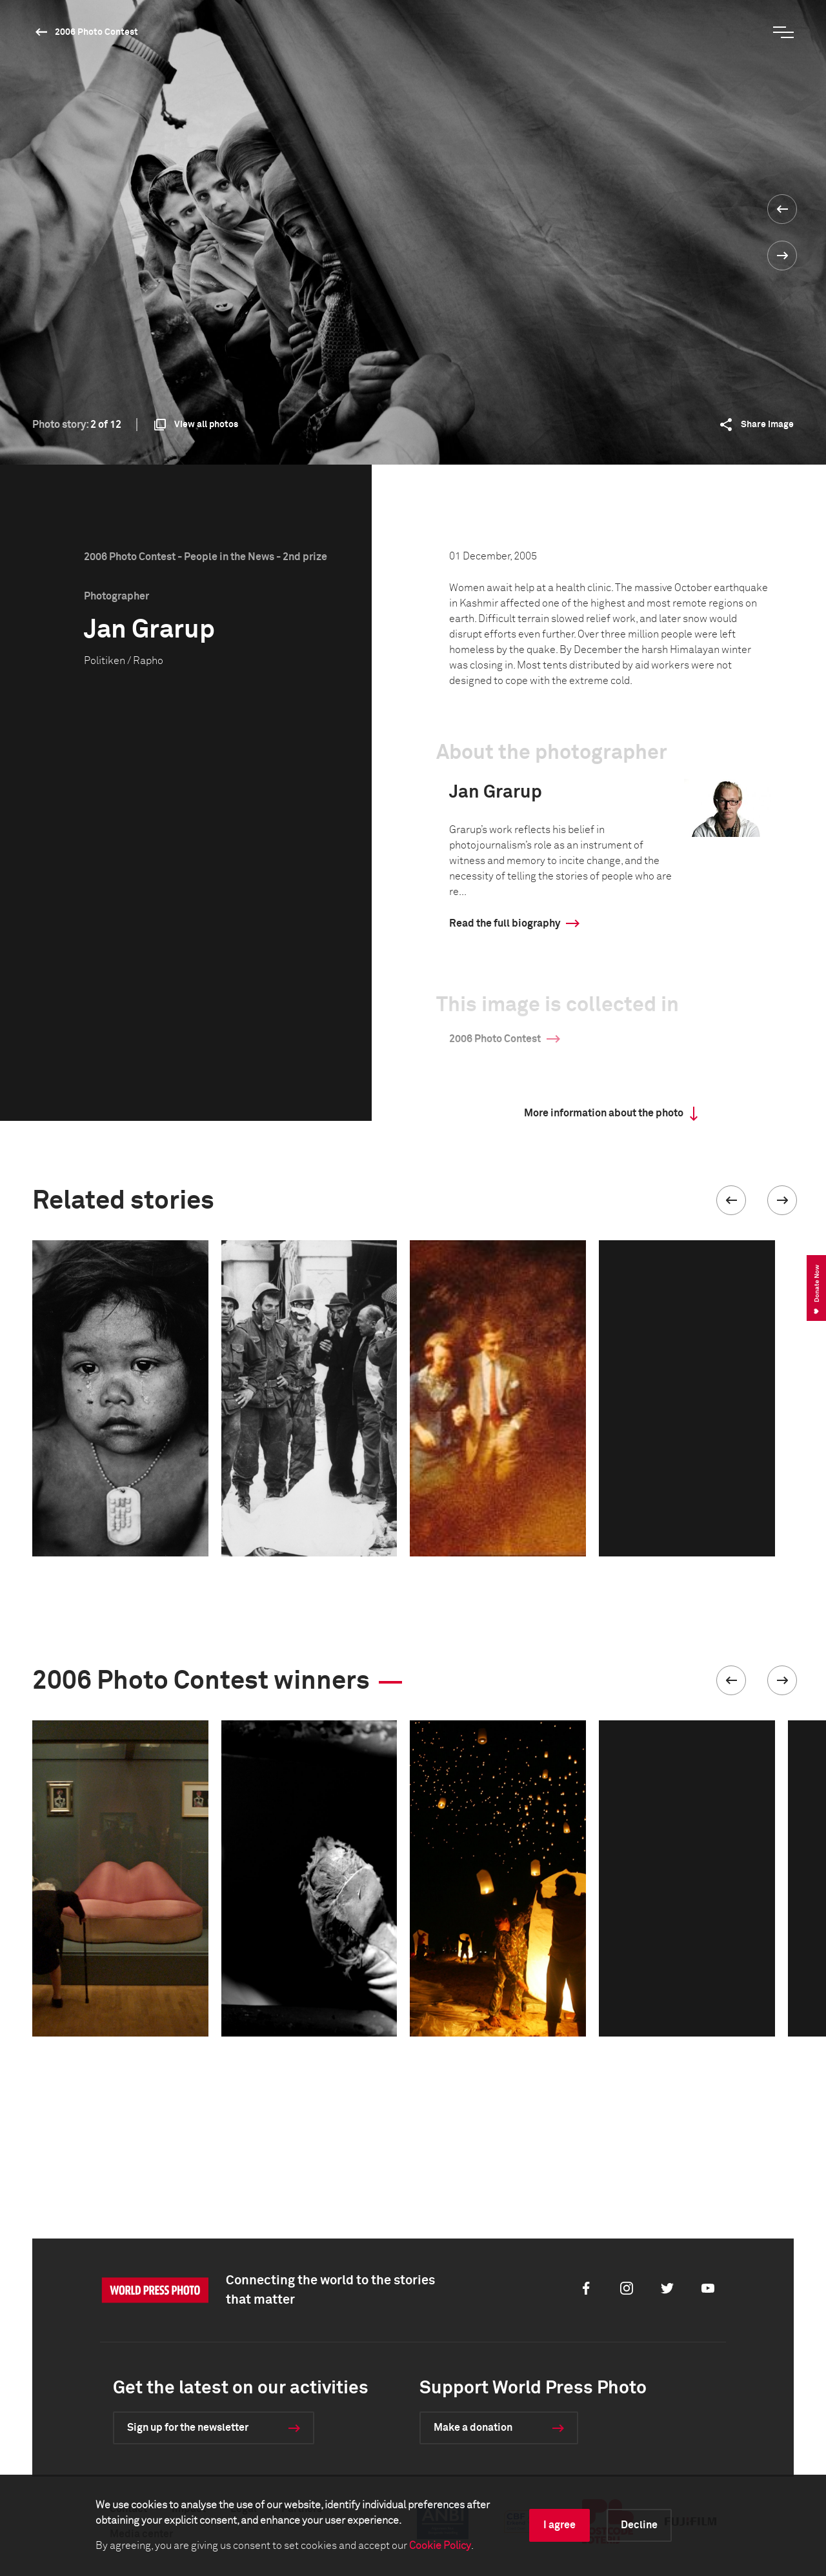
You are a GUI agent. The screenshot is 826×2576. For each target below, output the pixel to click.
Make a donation (473, 2427)
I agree (559, 2525)
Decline (639, 2525)
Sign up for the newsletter (187, 2427)
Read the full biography (504, 923)
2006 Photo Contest (96, 32)
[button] (731, 1200)
